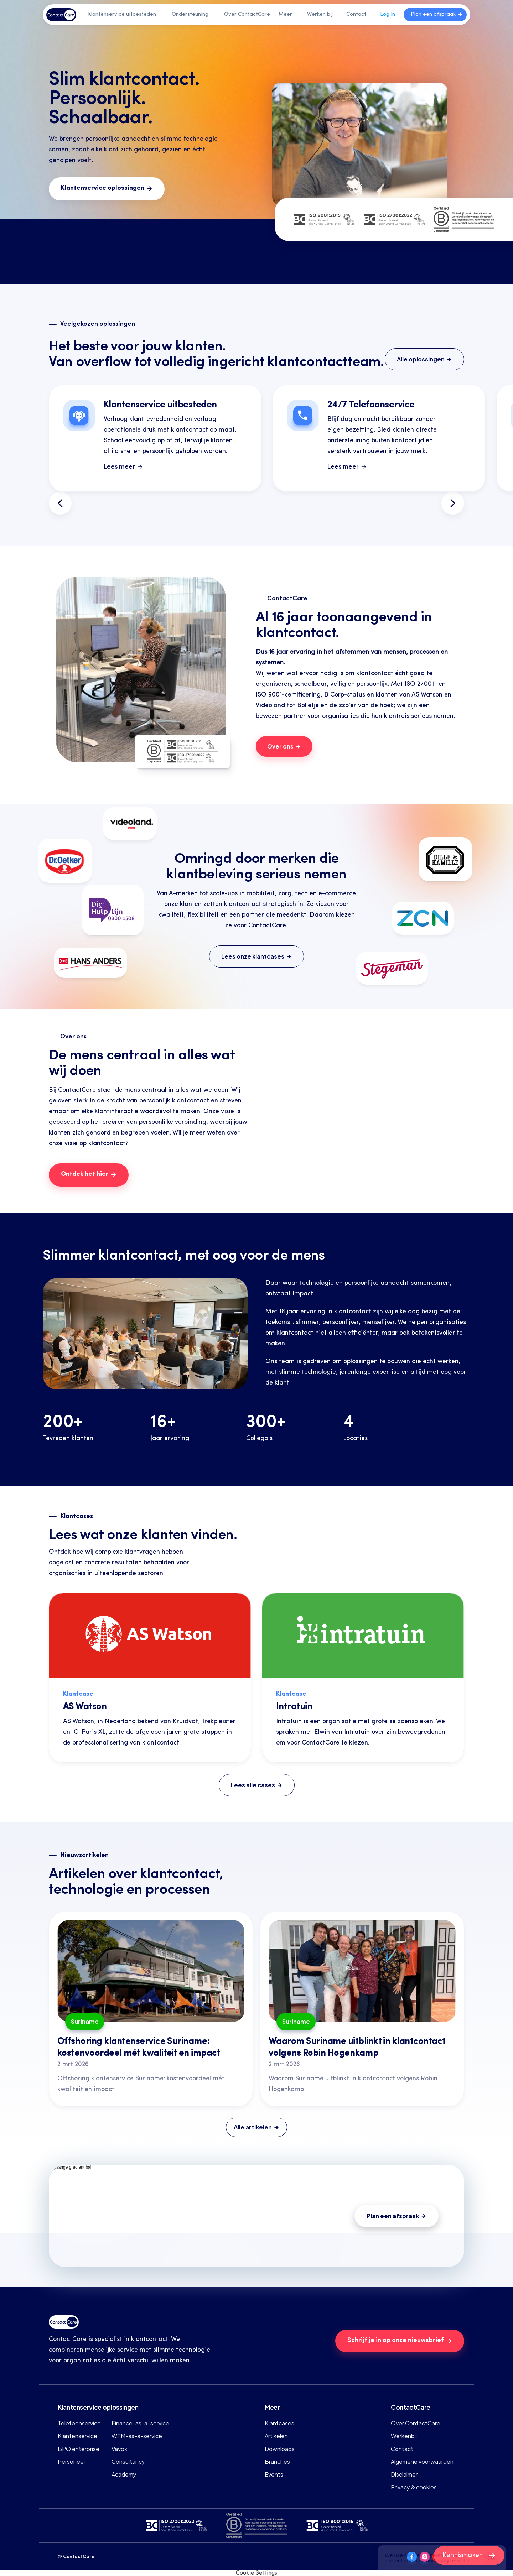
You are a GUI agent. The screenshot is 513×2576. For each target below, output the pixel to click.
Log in (387, 14)
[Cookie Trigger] (256, 2573)
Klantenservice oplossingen (98, 2407)
